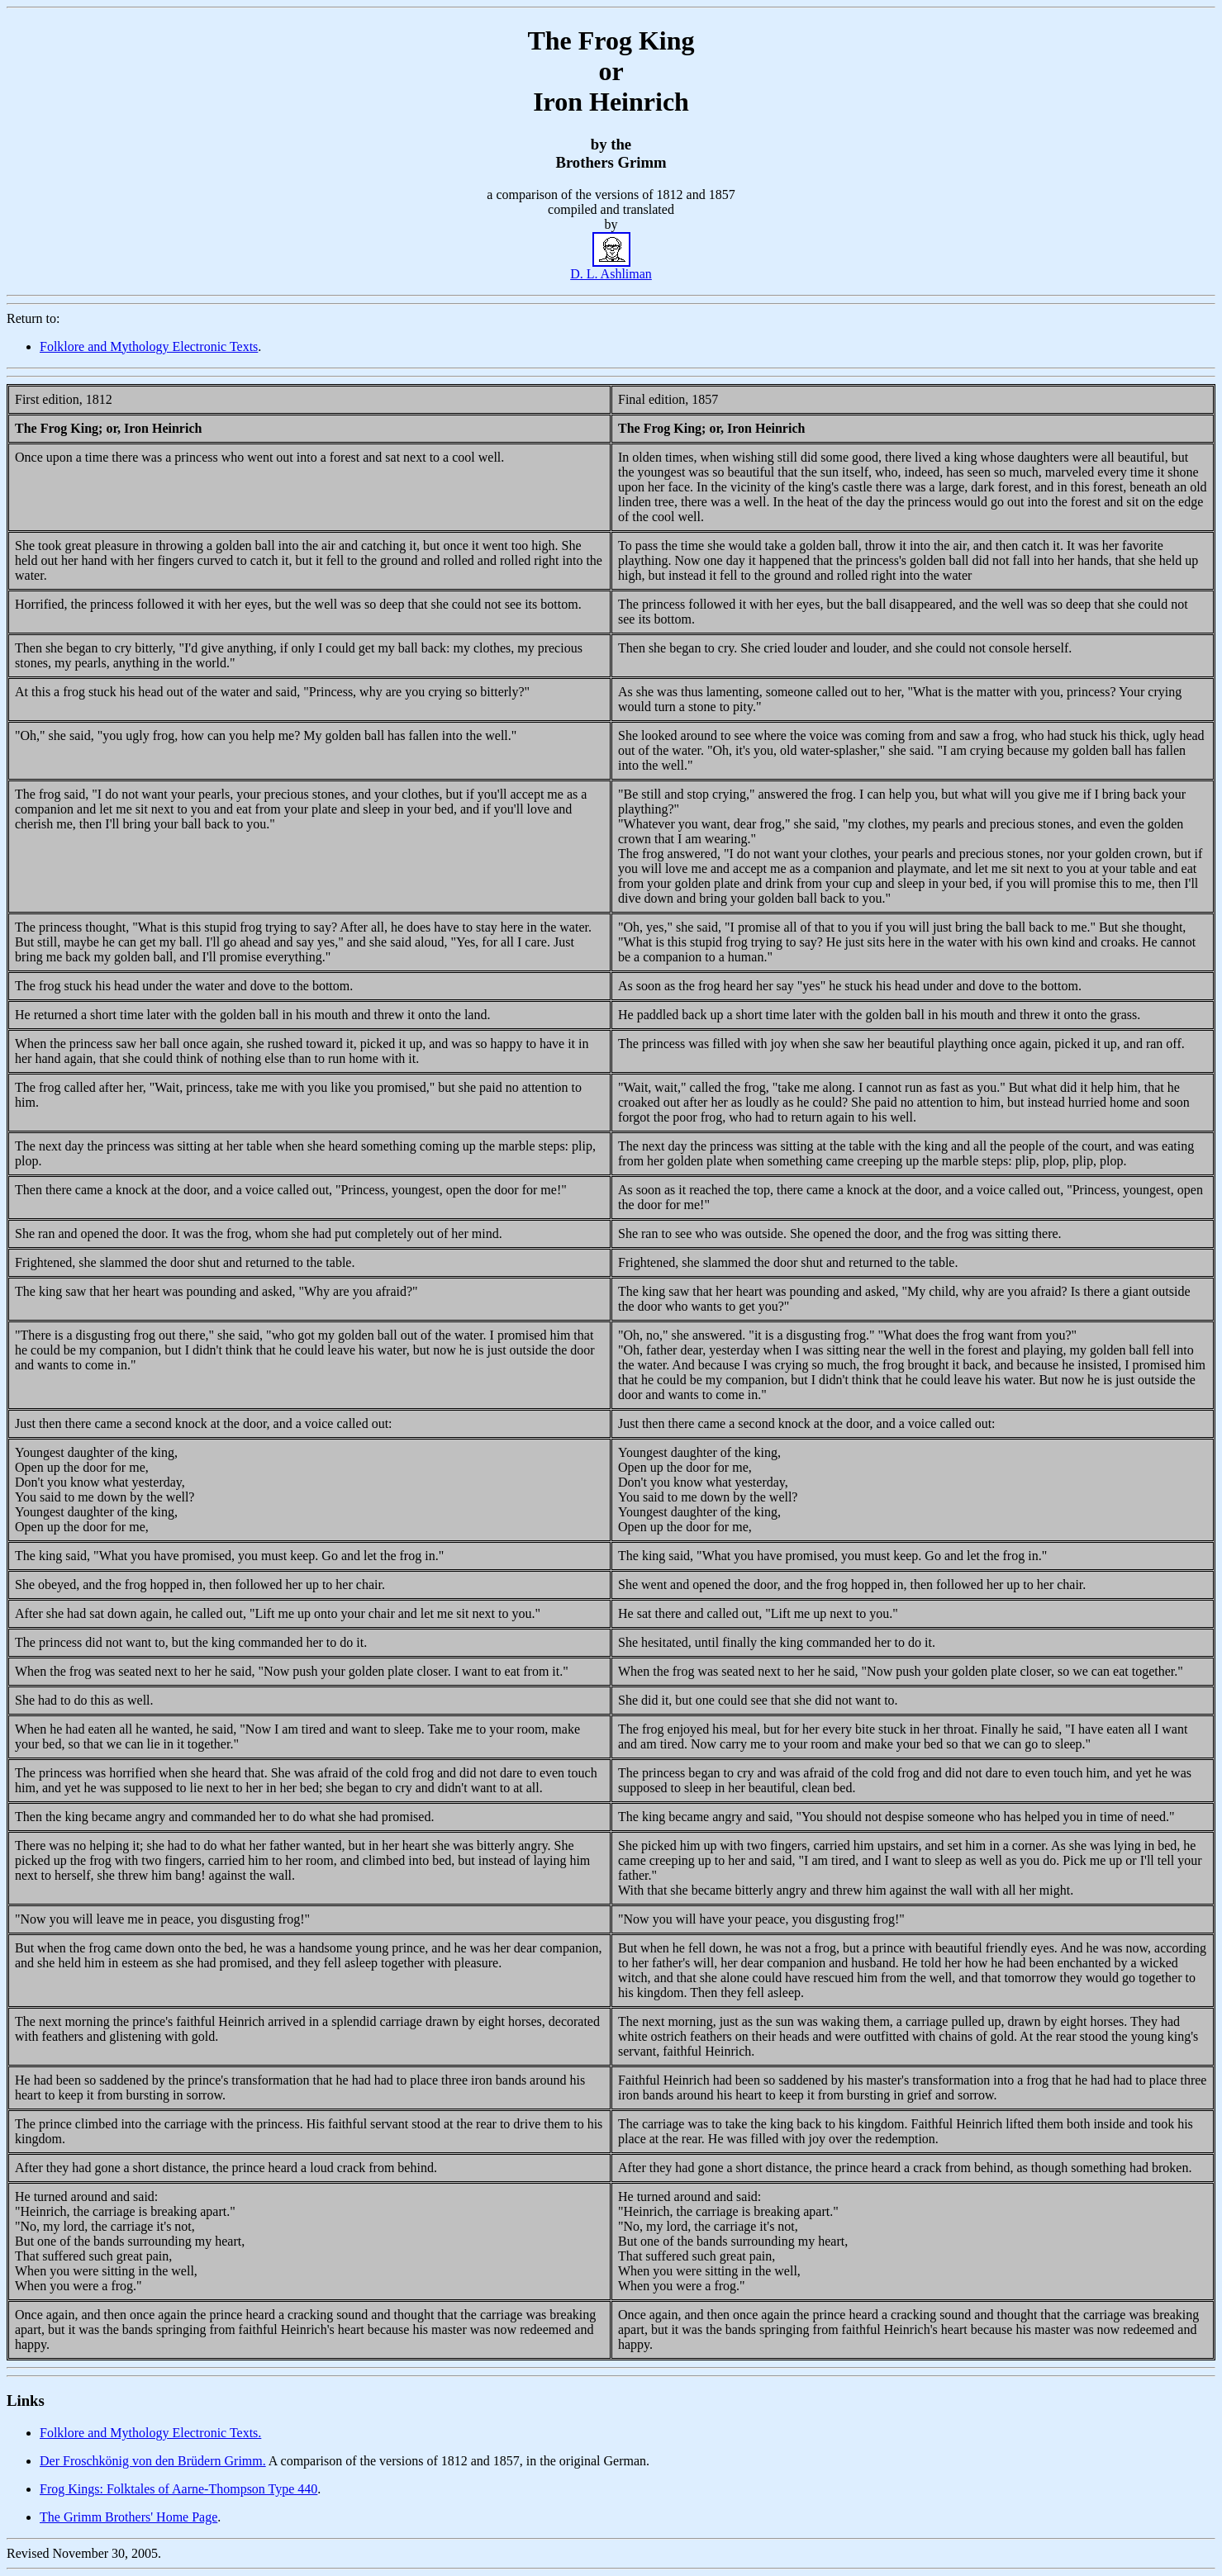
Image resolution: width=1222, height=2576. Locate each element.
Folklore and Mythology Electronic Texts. (150, 2433)
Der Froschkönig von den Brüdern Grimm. (153, 2461)
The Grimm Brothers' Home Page (128, 2517)
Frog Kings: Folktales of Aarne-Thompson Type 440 (178, 2489)
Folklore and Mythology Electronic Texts (149, 346)
